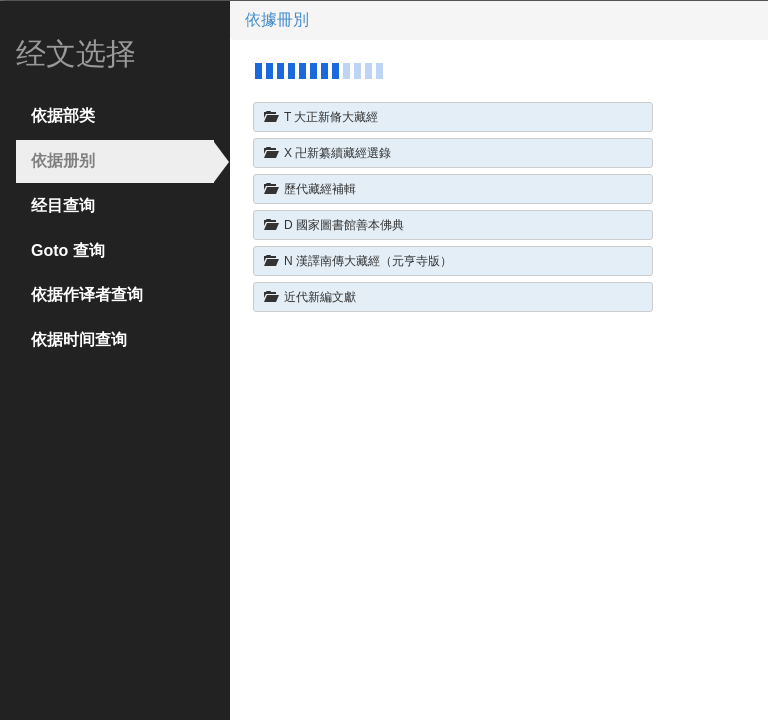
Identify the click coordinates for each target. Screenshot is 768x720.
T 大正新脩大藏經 (321, 116)
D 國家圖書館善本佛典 (334, 224)
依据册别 (63, 160)
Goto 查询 (68, 250)
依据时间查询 (79, 339)
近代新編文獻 (310, 296)
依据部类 (63, 115)
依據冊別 (277, 19)
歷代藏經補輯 (310, 188)
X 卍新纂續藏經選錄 (327, 152)
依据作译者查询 (87, 294)
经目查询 (63, 205)
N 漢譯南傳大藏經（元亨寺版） (358, 260)
